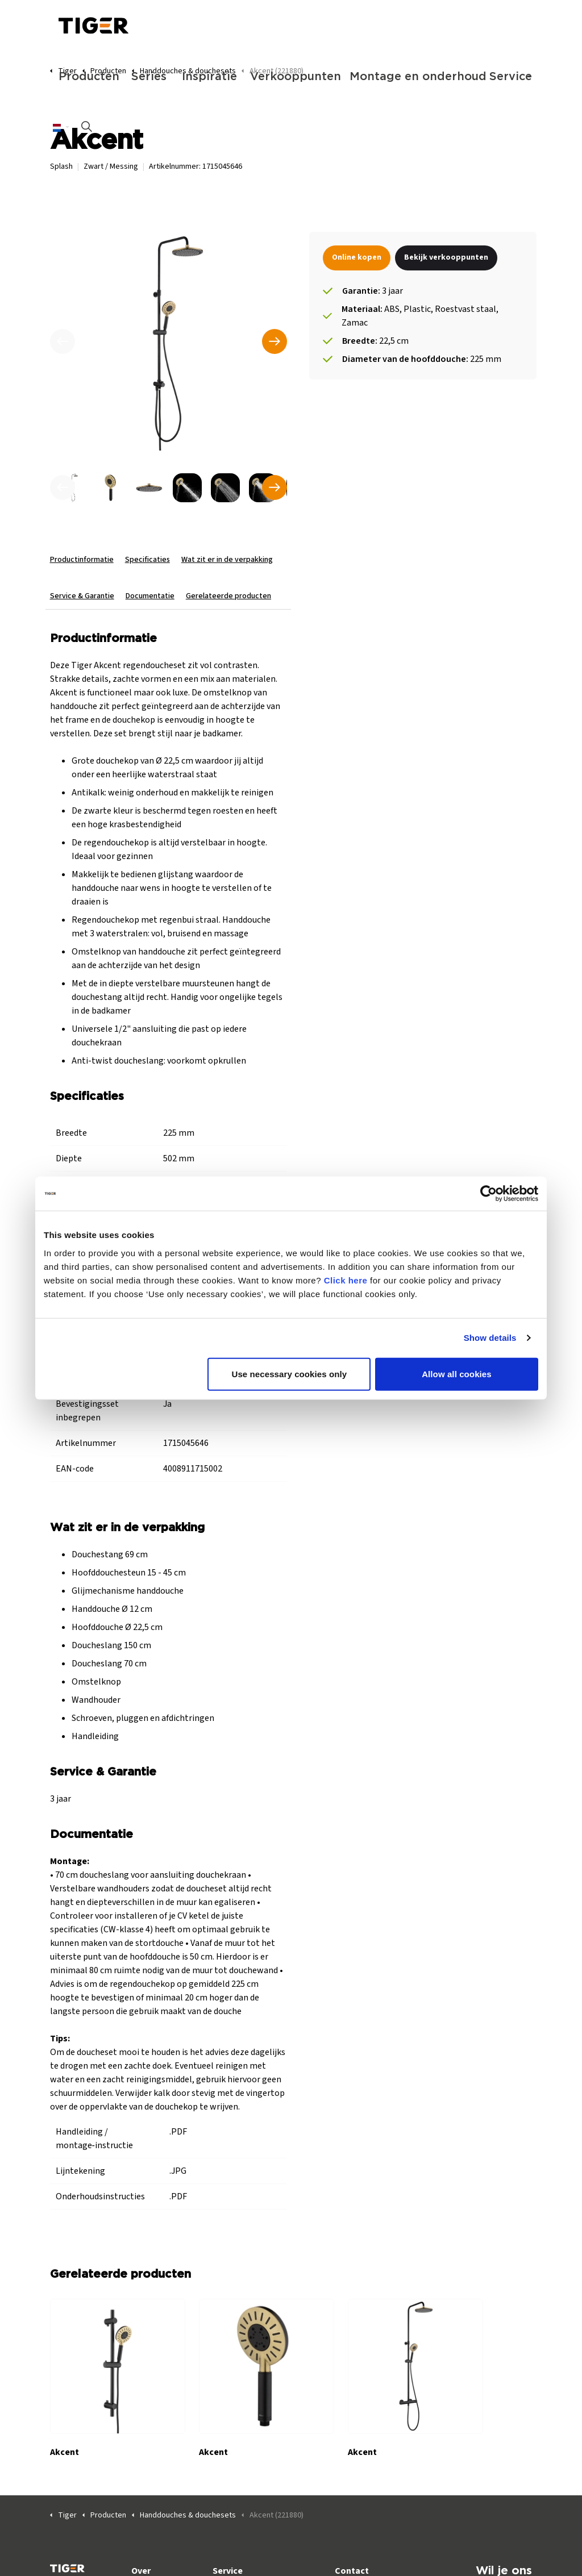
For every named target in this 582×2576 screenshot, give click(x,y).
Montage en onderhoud (414, 77)
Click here (346, 1280)
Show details (490, 1338)
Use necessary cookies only (289, 1373)
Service (510, 77)
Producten (89, 77)
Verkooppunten (294, 77)
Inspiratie (209, 77)
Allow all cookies (457, 1373)
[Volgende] (274, 341)
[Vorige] (62, 341)
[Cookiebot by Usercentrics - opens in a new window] (488, 1193)
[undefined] (62, 487)
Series (149, 77)
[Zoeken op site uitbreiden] (87, 128)
